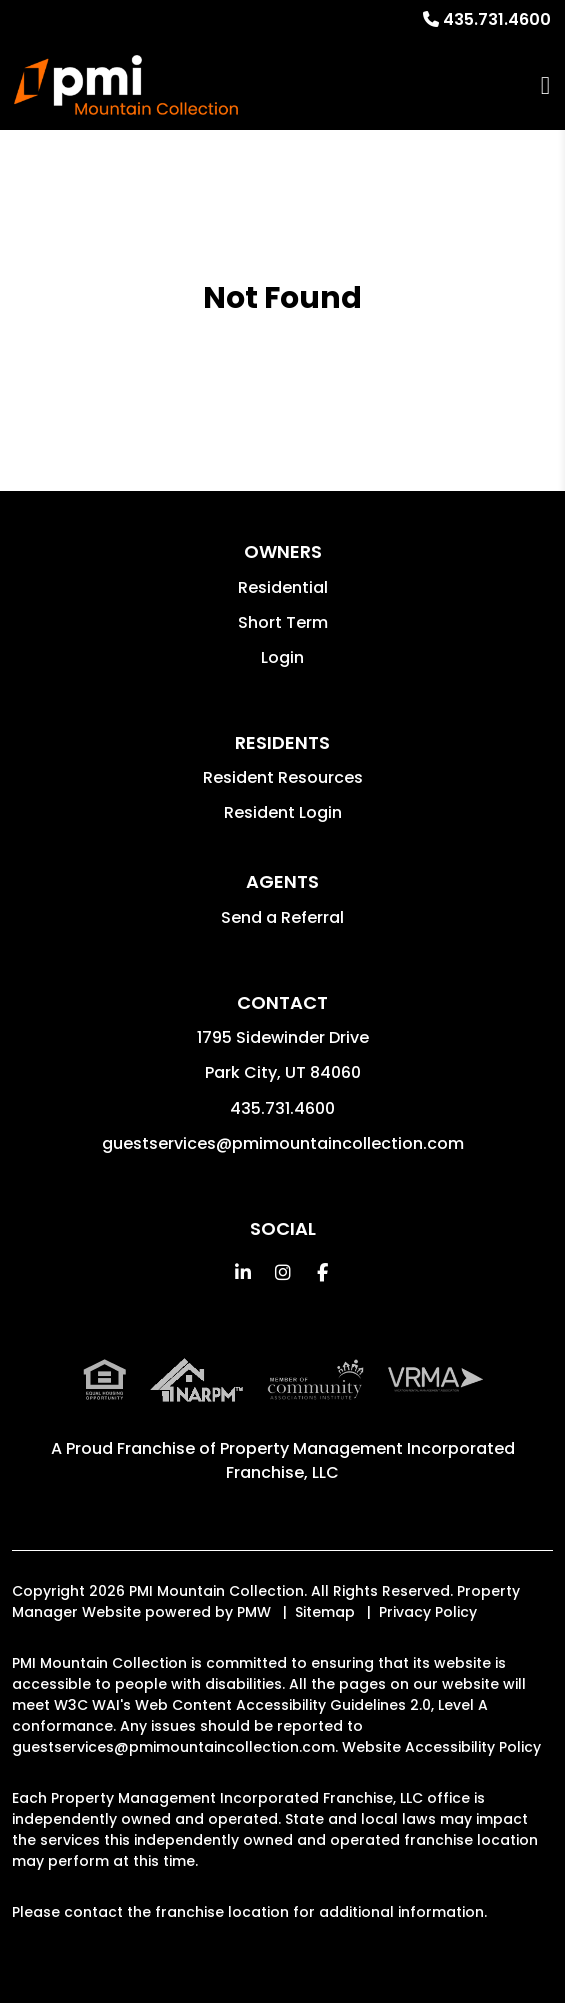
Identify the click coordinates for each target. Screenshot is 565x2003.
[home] (126, 85)
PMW (254, 1612)
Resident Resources (283, 777)
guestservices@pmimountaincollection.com (283, 1143)
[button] (242, 1272)
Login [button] (282, 657)
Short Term (283, 622)
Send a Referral (282, 917)
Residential (283, 587)
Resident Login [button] (283, 812)
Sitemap (325, 1612)
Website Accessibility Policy (441, 1747)
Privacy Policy (428, 1612)
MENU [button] (545, 85)
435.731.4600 (497, 19)
